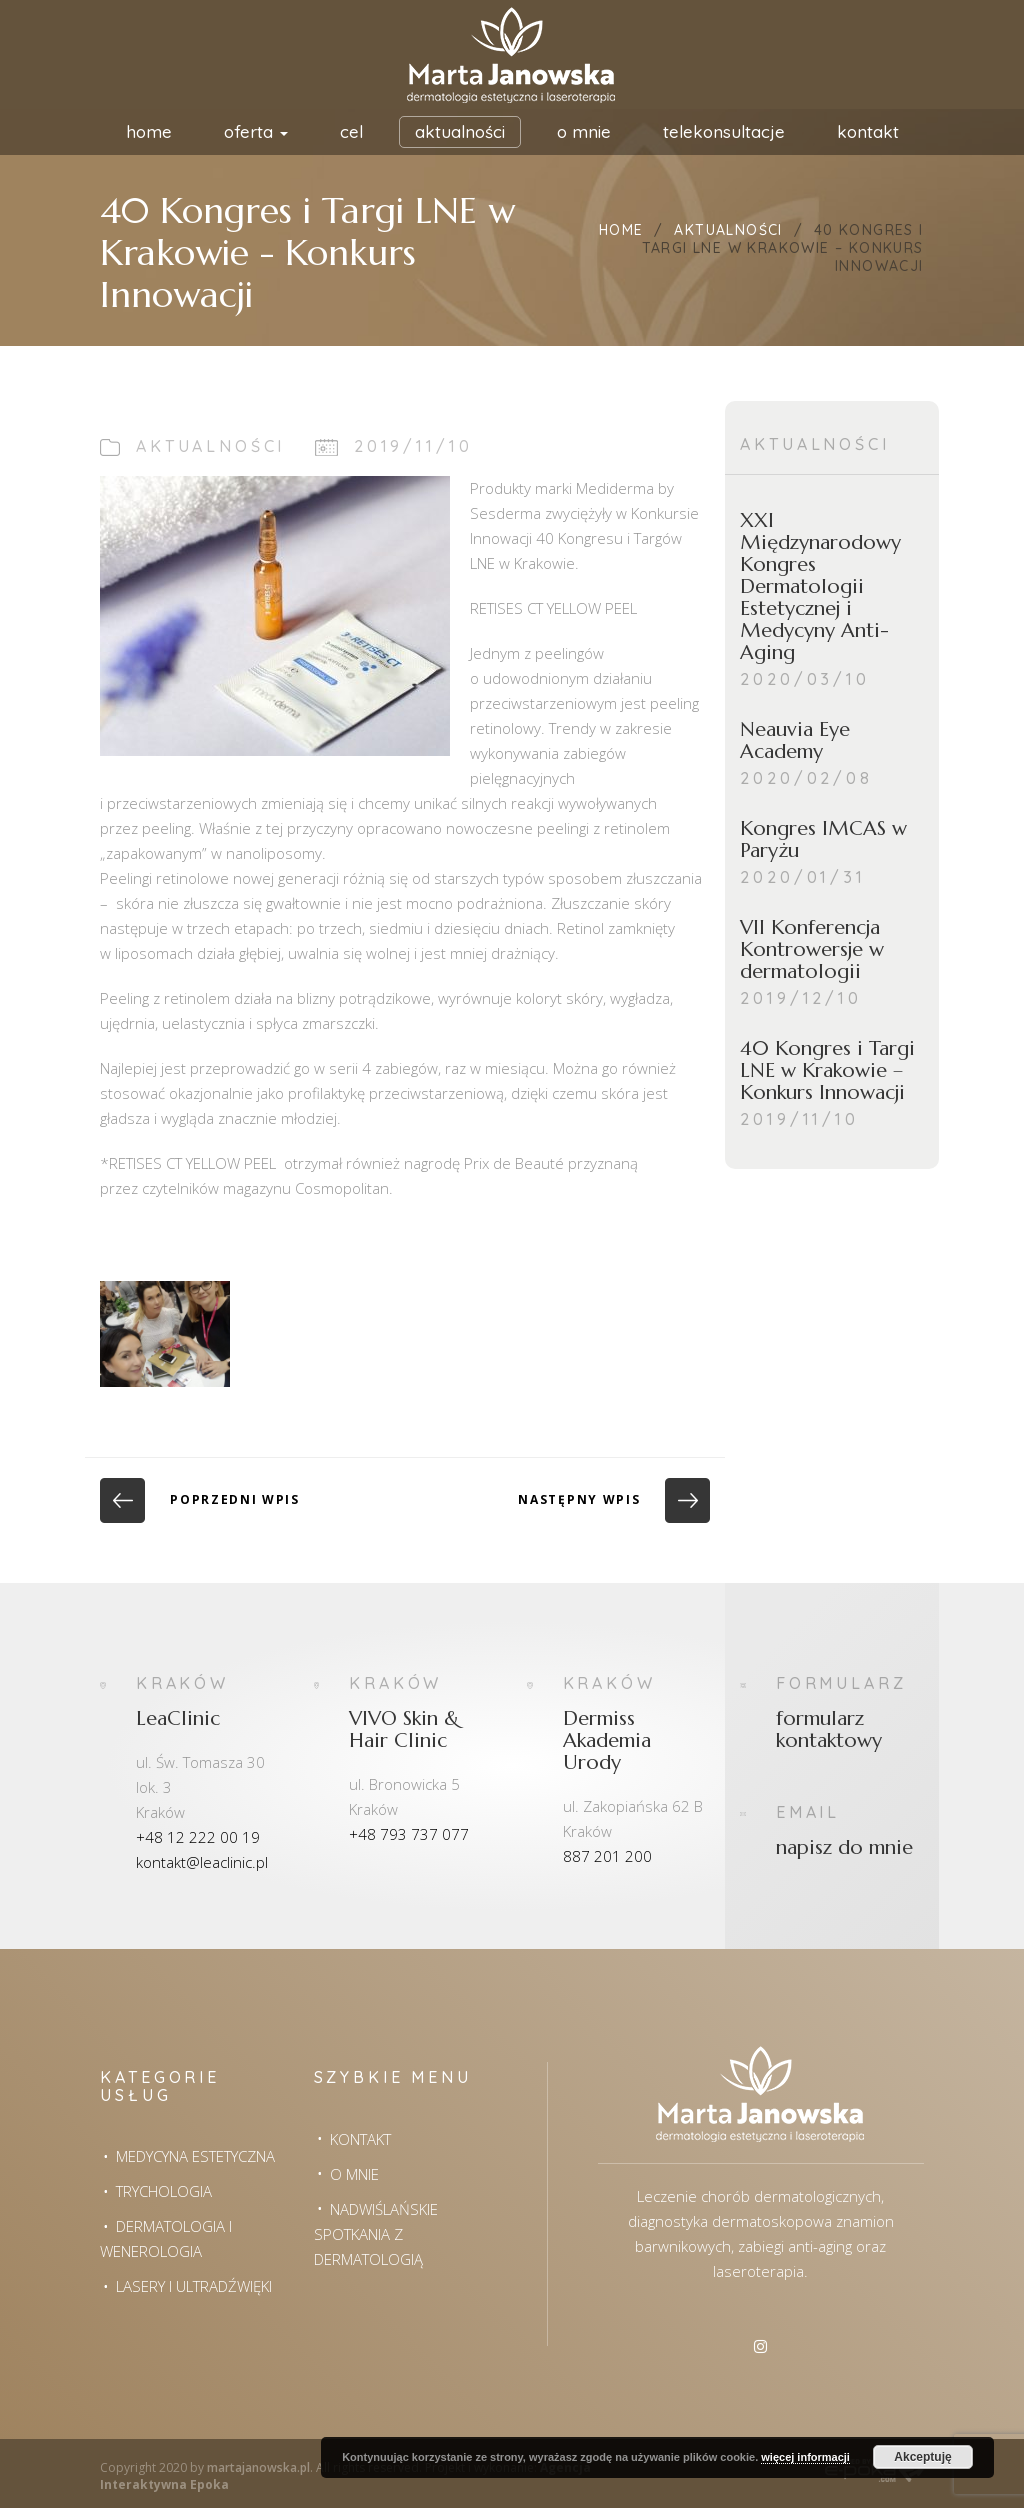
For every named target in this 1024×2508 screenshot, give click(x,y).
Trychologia (164, 2191)
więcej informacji (805, 2457)
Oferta (256, 131)
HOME (149, 131)
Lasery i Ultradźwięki (194, 2286)
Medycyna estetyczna (195, 2156)
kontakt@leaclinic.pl (202, 1862)
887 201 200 (607, 1856)
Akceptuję (922, 2457)
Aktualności (460, 131)
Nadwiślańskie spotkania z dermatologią (376, 2234)
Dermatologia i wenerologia (166, 2238)
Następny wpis (614, 1499)
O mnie (584, 131)
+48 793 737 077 (409, 1834)
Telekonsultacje (724, 131)
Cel (351, 131)
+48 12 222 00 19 (198, 1837)
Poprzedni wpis (200, 1499)
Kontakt (868, 131)
